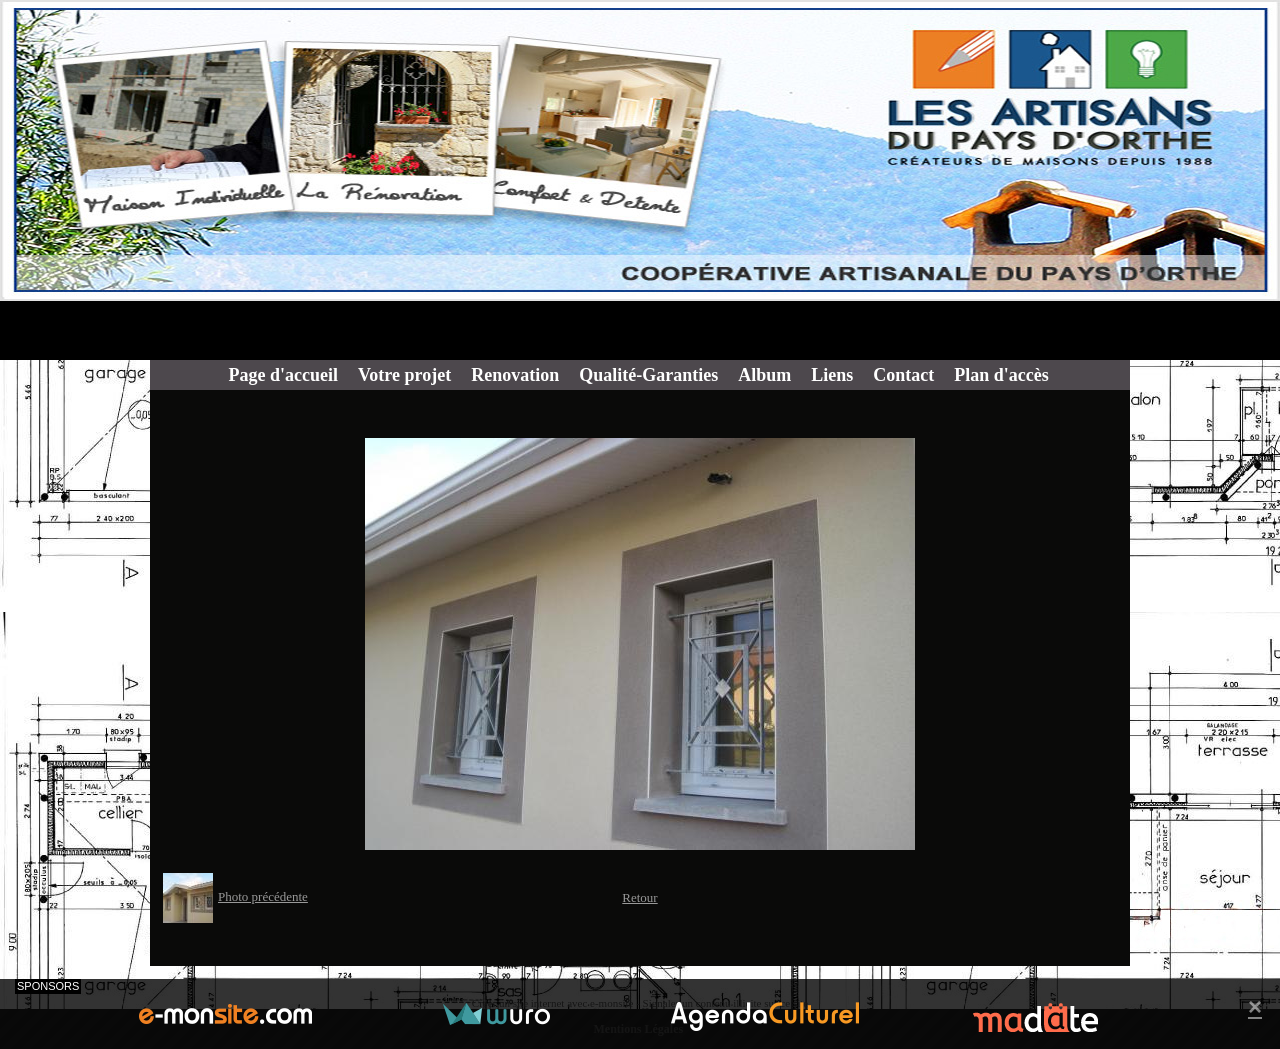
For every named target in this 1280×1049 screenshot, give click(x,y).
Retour (639, 897)
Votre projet (404, 375)
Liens (832, 375)
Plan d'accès (1001, 375)
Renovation (515, 375)
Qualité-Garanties (648, 375)
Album (764, 375)
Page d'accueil (283, 375)
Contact (903, 375)
